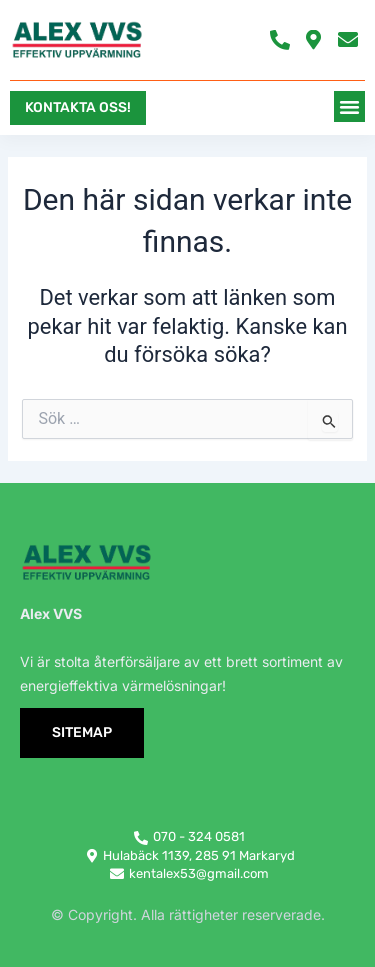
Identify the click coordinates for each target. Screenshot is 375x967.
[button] (350, 107)
